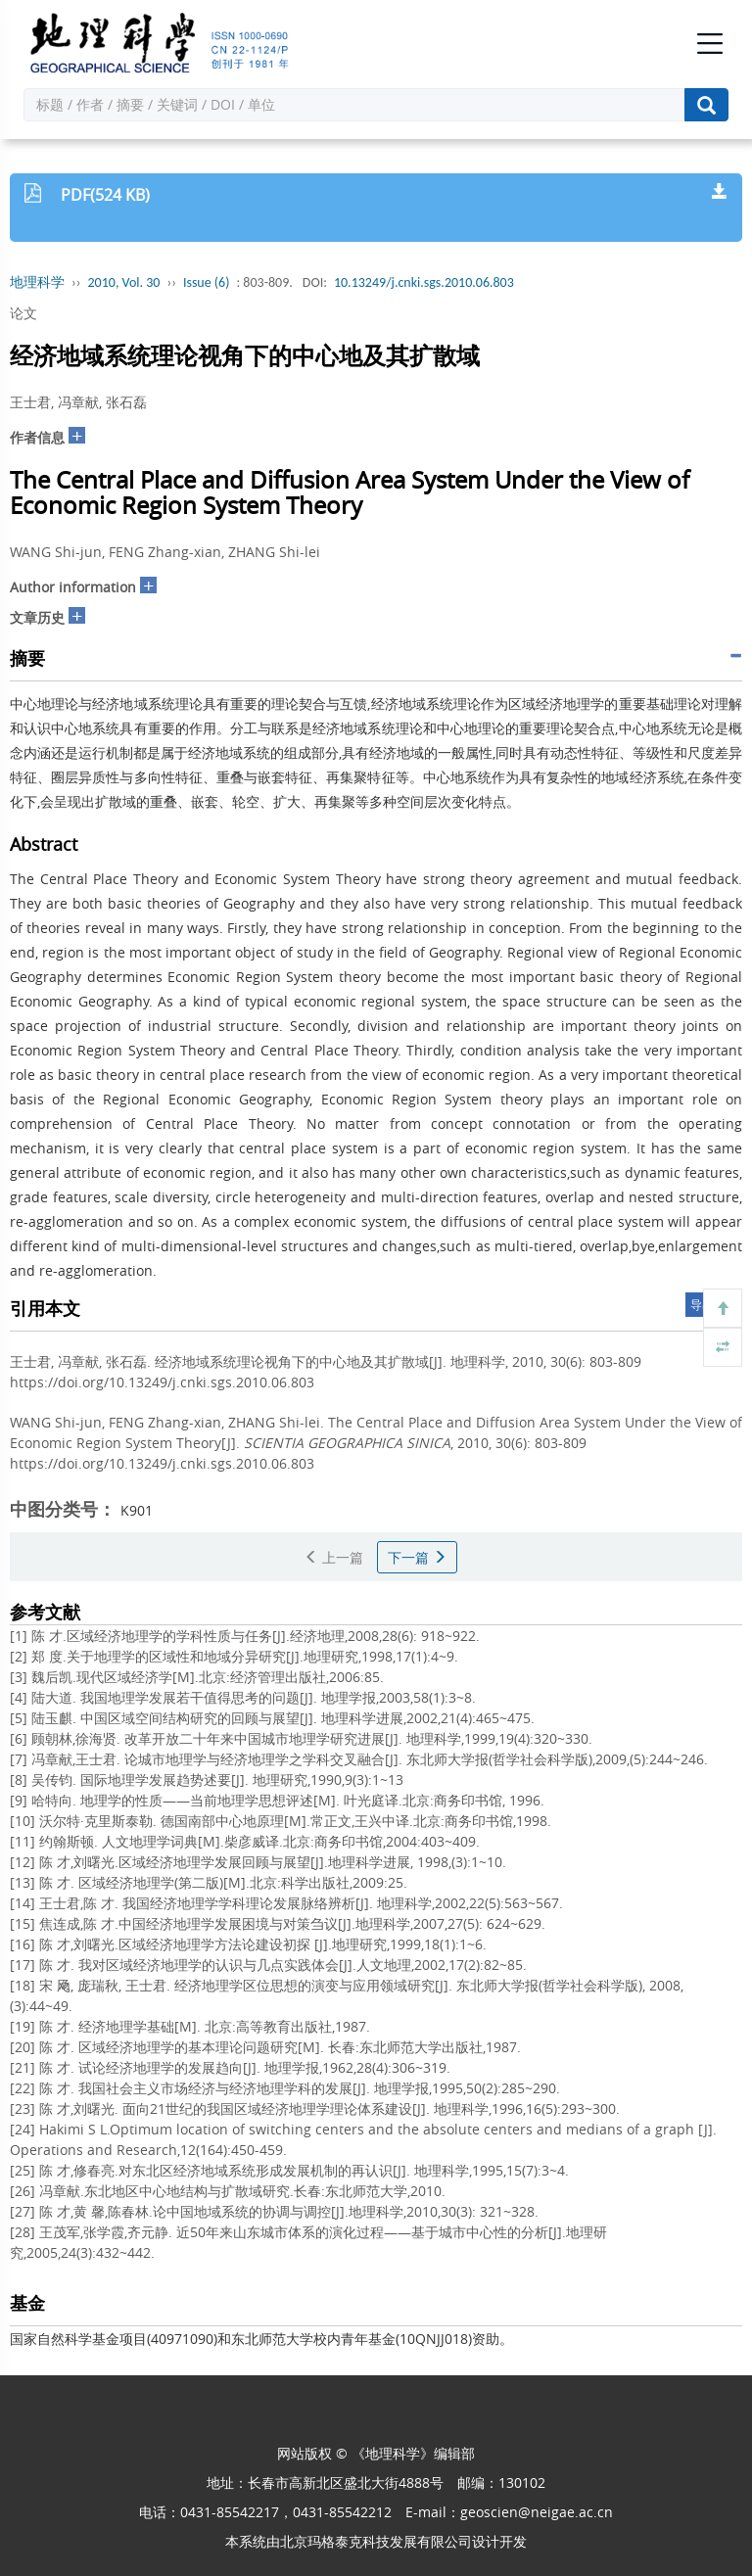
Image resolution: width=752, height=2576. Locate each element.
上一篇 (334, 1557)
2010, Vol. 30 (124, 282)
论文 (23, 313)
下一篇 (417, 1557)
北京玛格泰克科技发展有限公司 (376, 2541)
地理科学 (37, 282)
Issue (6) (206, 282)
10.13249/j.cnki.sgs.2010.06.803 (424, 282)
